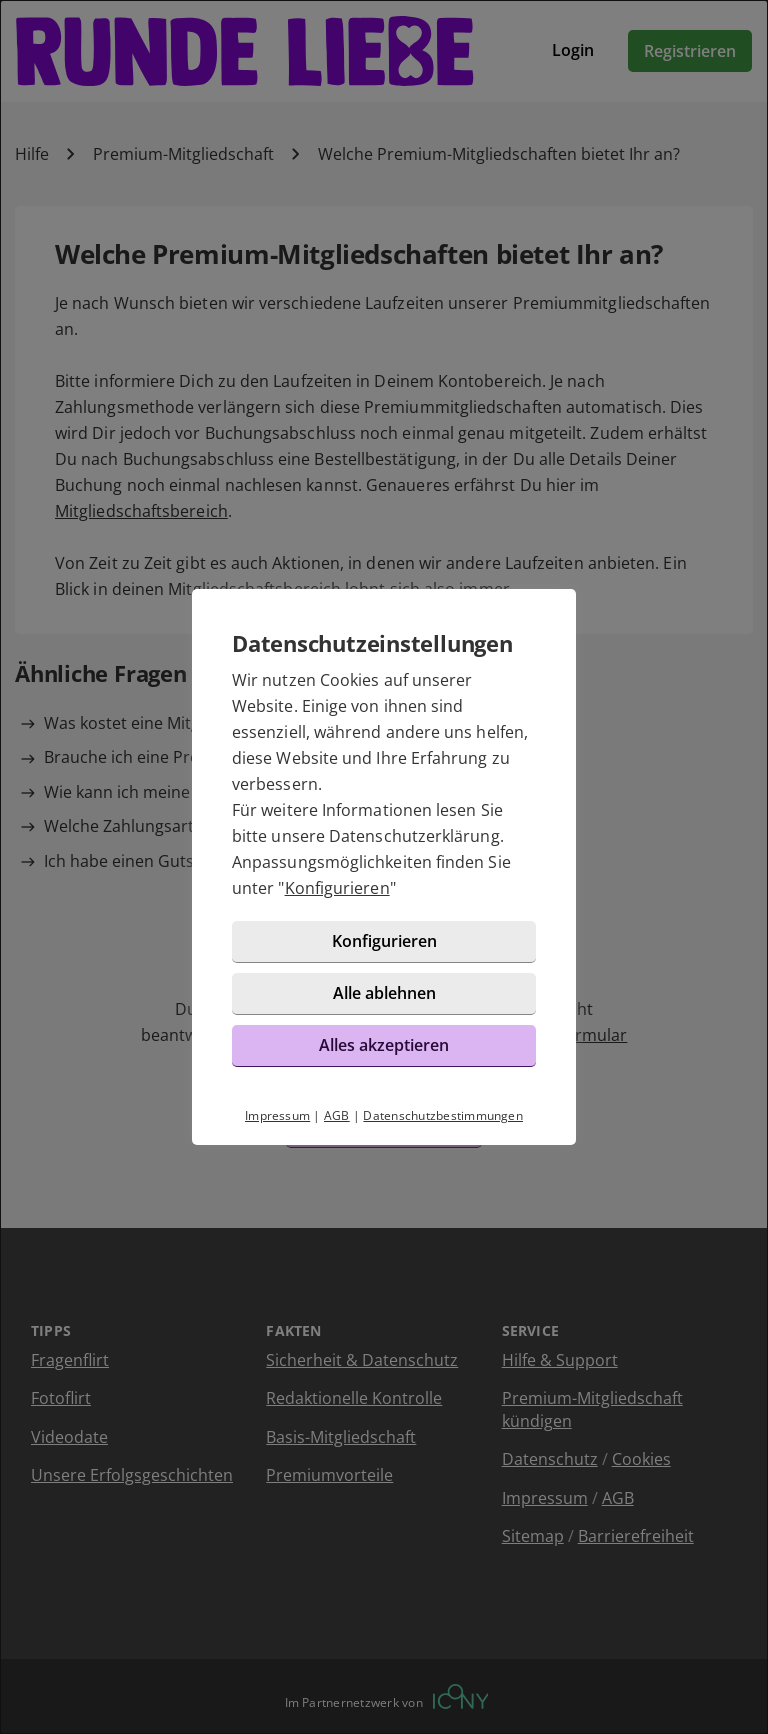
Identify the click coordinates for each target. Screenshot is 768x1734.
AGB (337, 1115)
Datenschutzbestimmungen (443, 1115)
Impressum (277, 1115)
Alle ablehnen (384, 993)
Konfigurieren (337, 888)
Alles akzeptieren (384, 1045)
